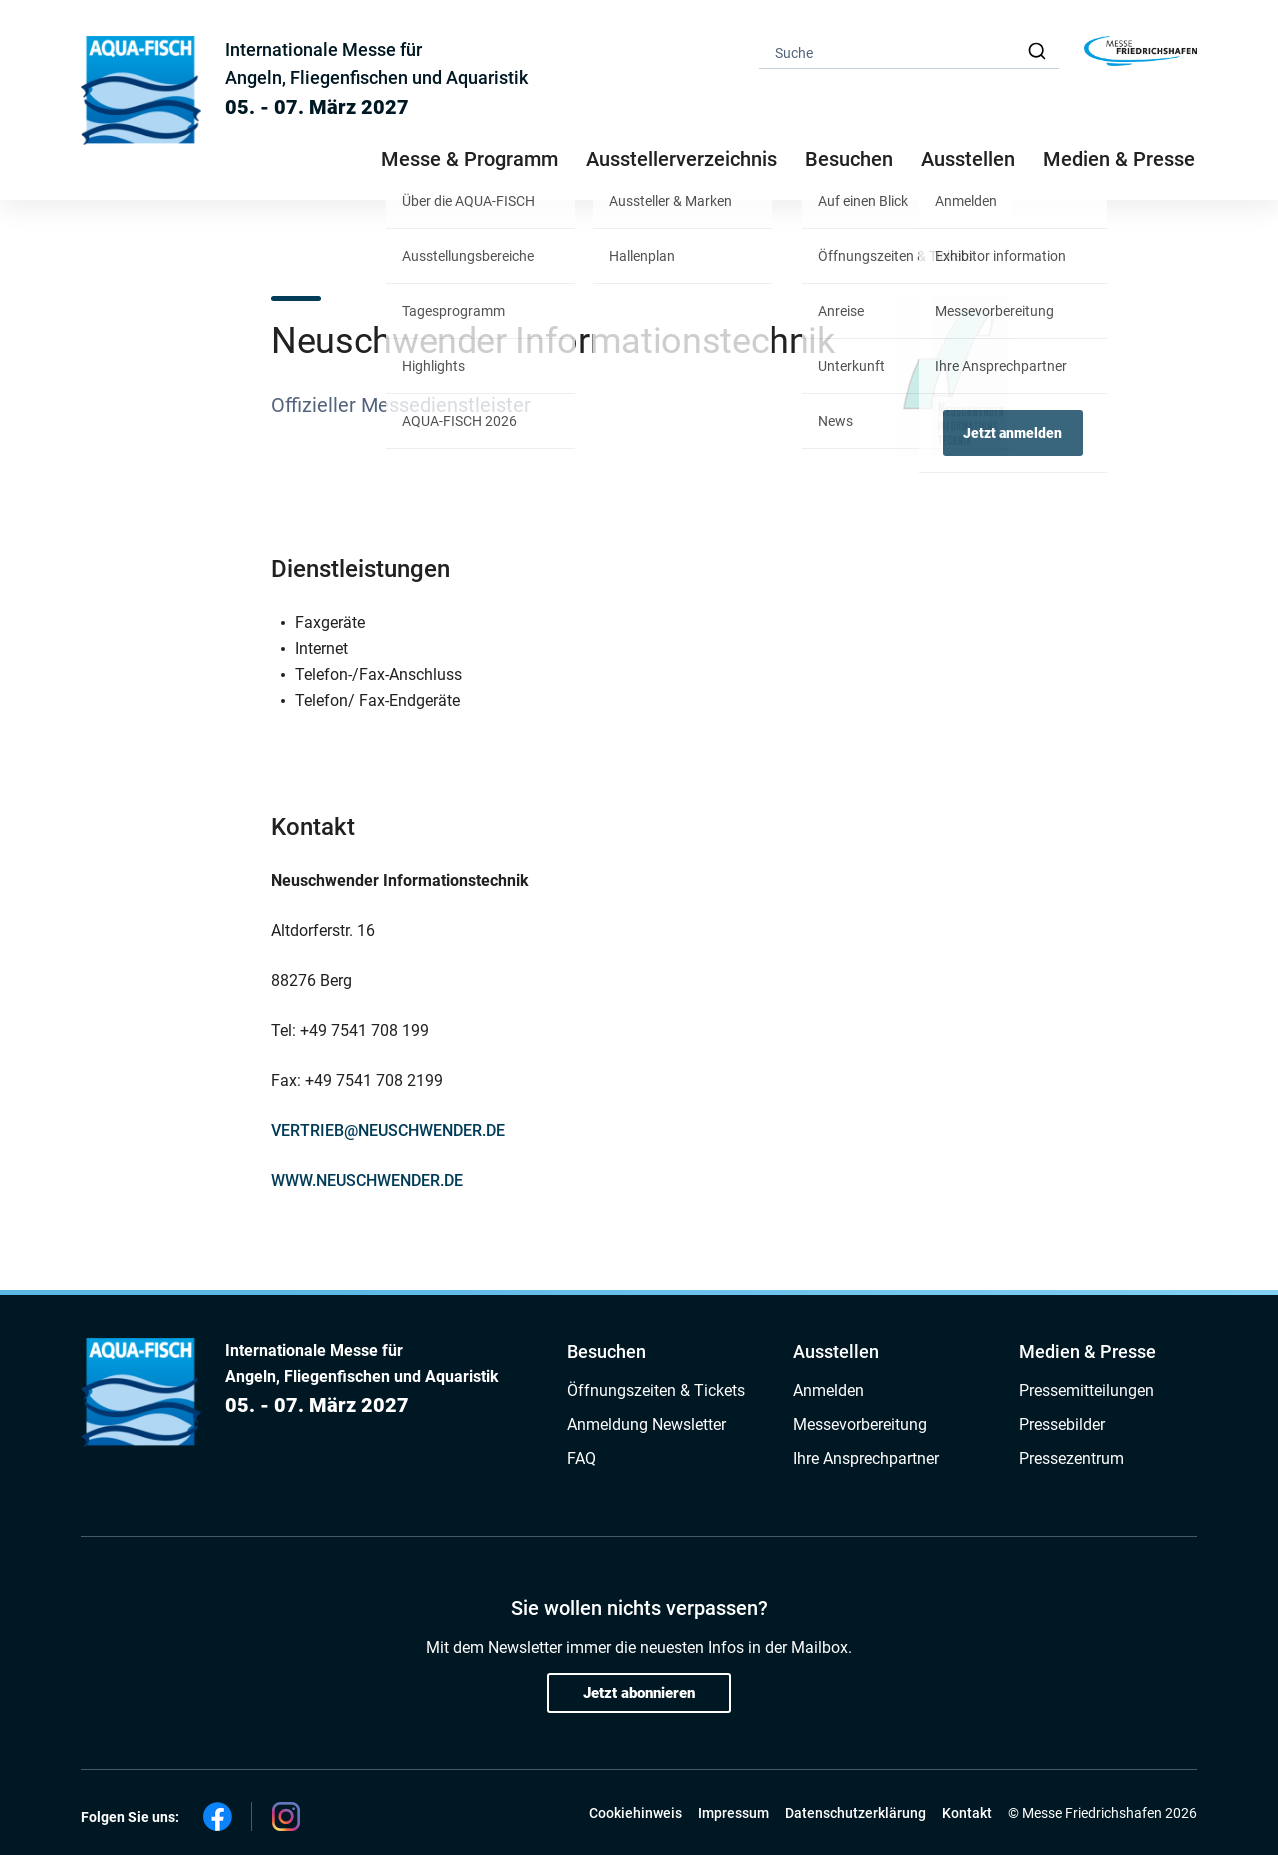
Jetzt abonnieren (639, 1693)
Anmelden (828, 1390)
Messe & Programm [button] (469, 159)
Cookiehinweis (635, 1813)
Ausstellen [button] (968, 159)
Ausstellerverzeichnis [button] (681, 159)
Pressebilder (1062, 1424)
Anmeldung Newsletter (646, 1424)
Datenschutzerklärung (855, 1813)
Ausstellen (836, 1351)
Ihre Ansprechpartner (866, 1458)
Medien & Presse (1119, 159)
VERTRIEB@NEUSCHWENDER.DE (388, 1130)
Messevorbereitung (860, 1424)
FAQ (581, 1458)
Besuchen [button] (849, 159)
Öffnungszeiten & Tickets (656, 1390)
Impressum (733, 1813)
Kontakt (967, 1813)
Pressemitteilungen (1086, 1390)
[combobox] (909, 51)
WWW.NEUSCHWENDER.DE (367, 1180)
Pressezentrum (1071, 1458)
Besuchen (606, 1351)
